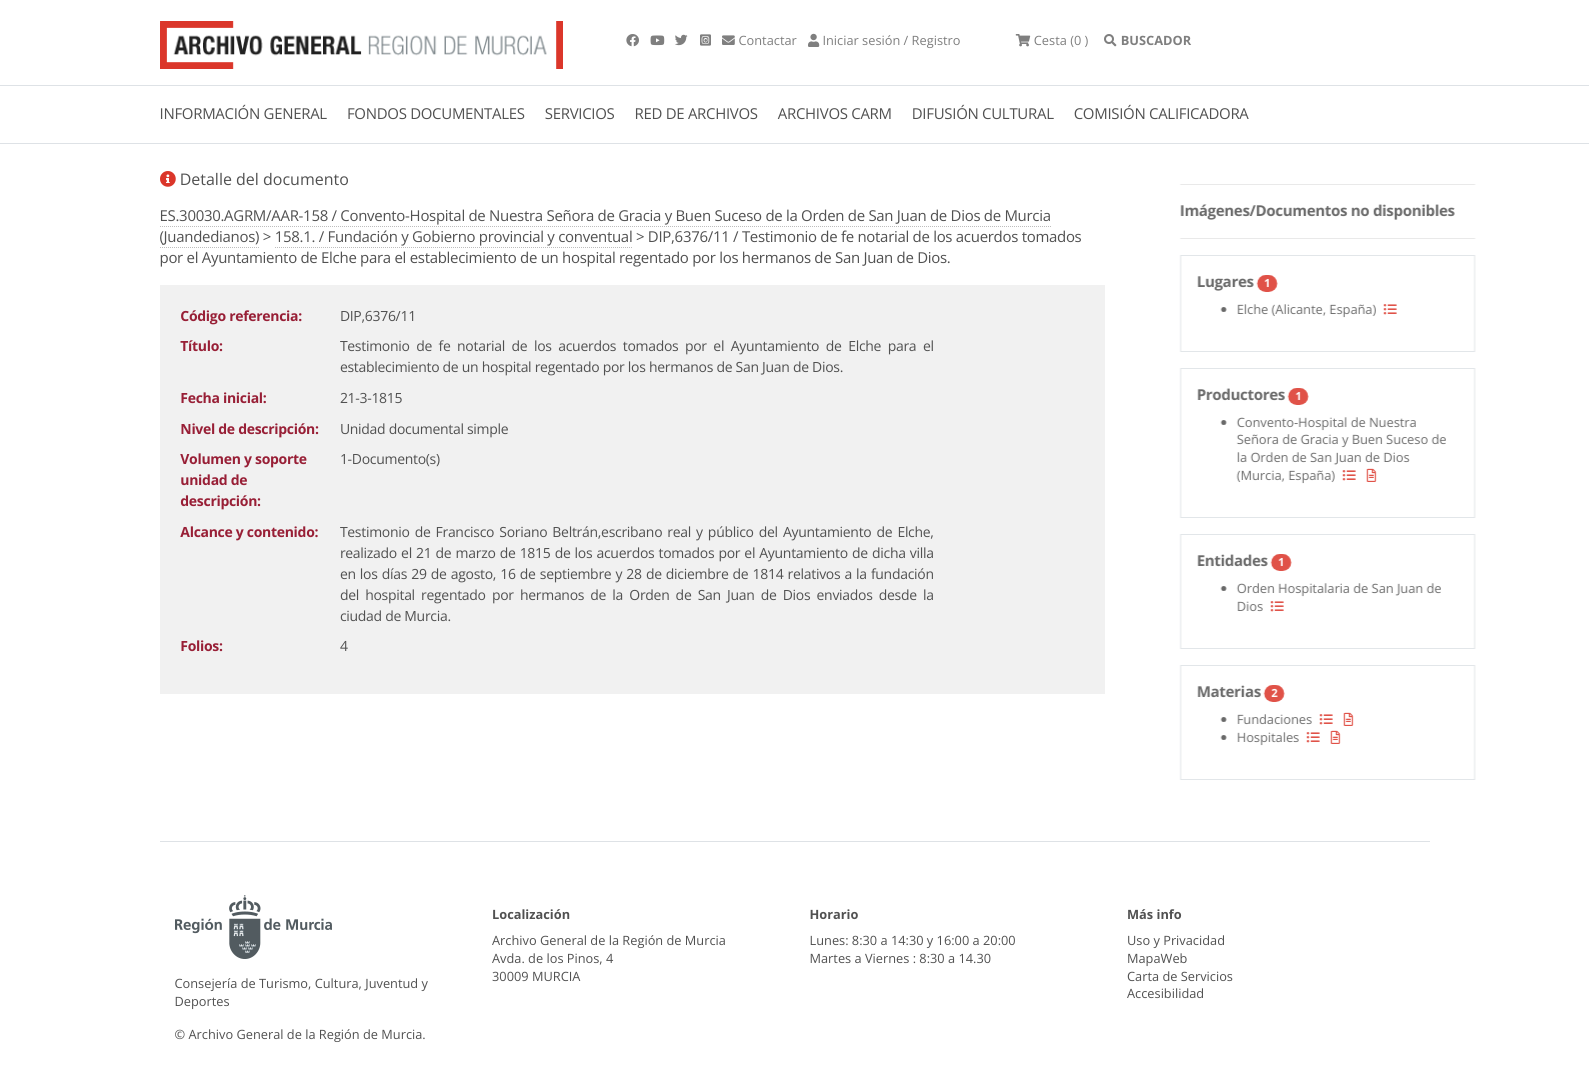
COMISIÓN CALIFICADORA (1161, 114)
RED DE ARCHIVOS (696, 114)
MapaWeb (1157, 958)
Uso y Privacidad (1176, 940)
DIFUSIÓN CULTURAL (983, 114)
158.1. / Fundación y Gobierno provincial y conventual (454, 237)
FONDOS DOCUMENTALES (436, 114)
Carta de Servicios (1180, 976)
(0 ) (1052, 40)
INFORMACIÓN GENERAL (243, 114)
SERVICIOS (580, 114)
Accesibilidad (1165, 993)
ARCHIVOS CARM (835, 114)
